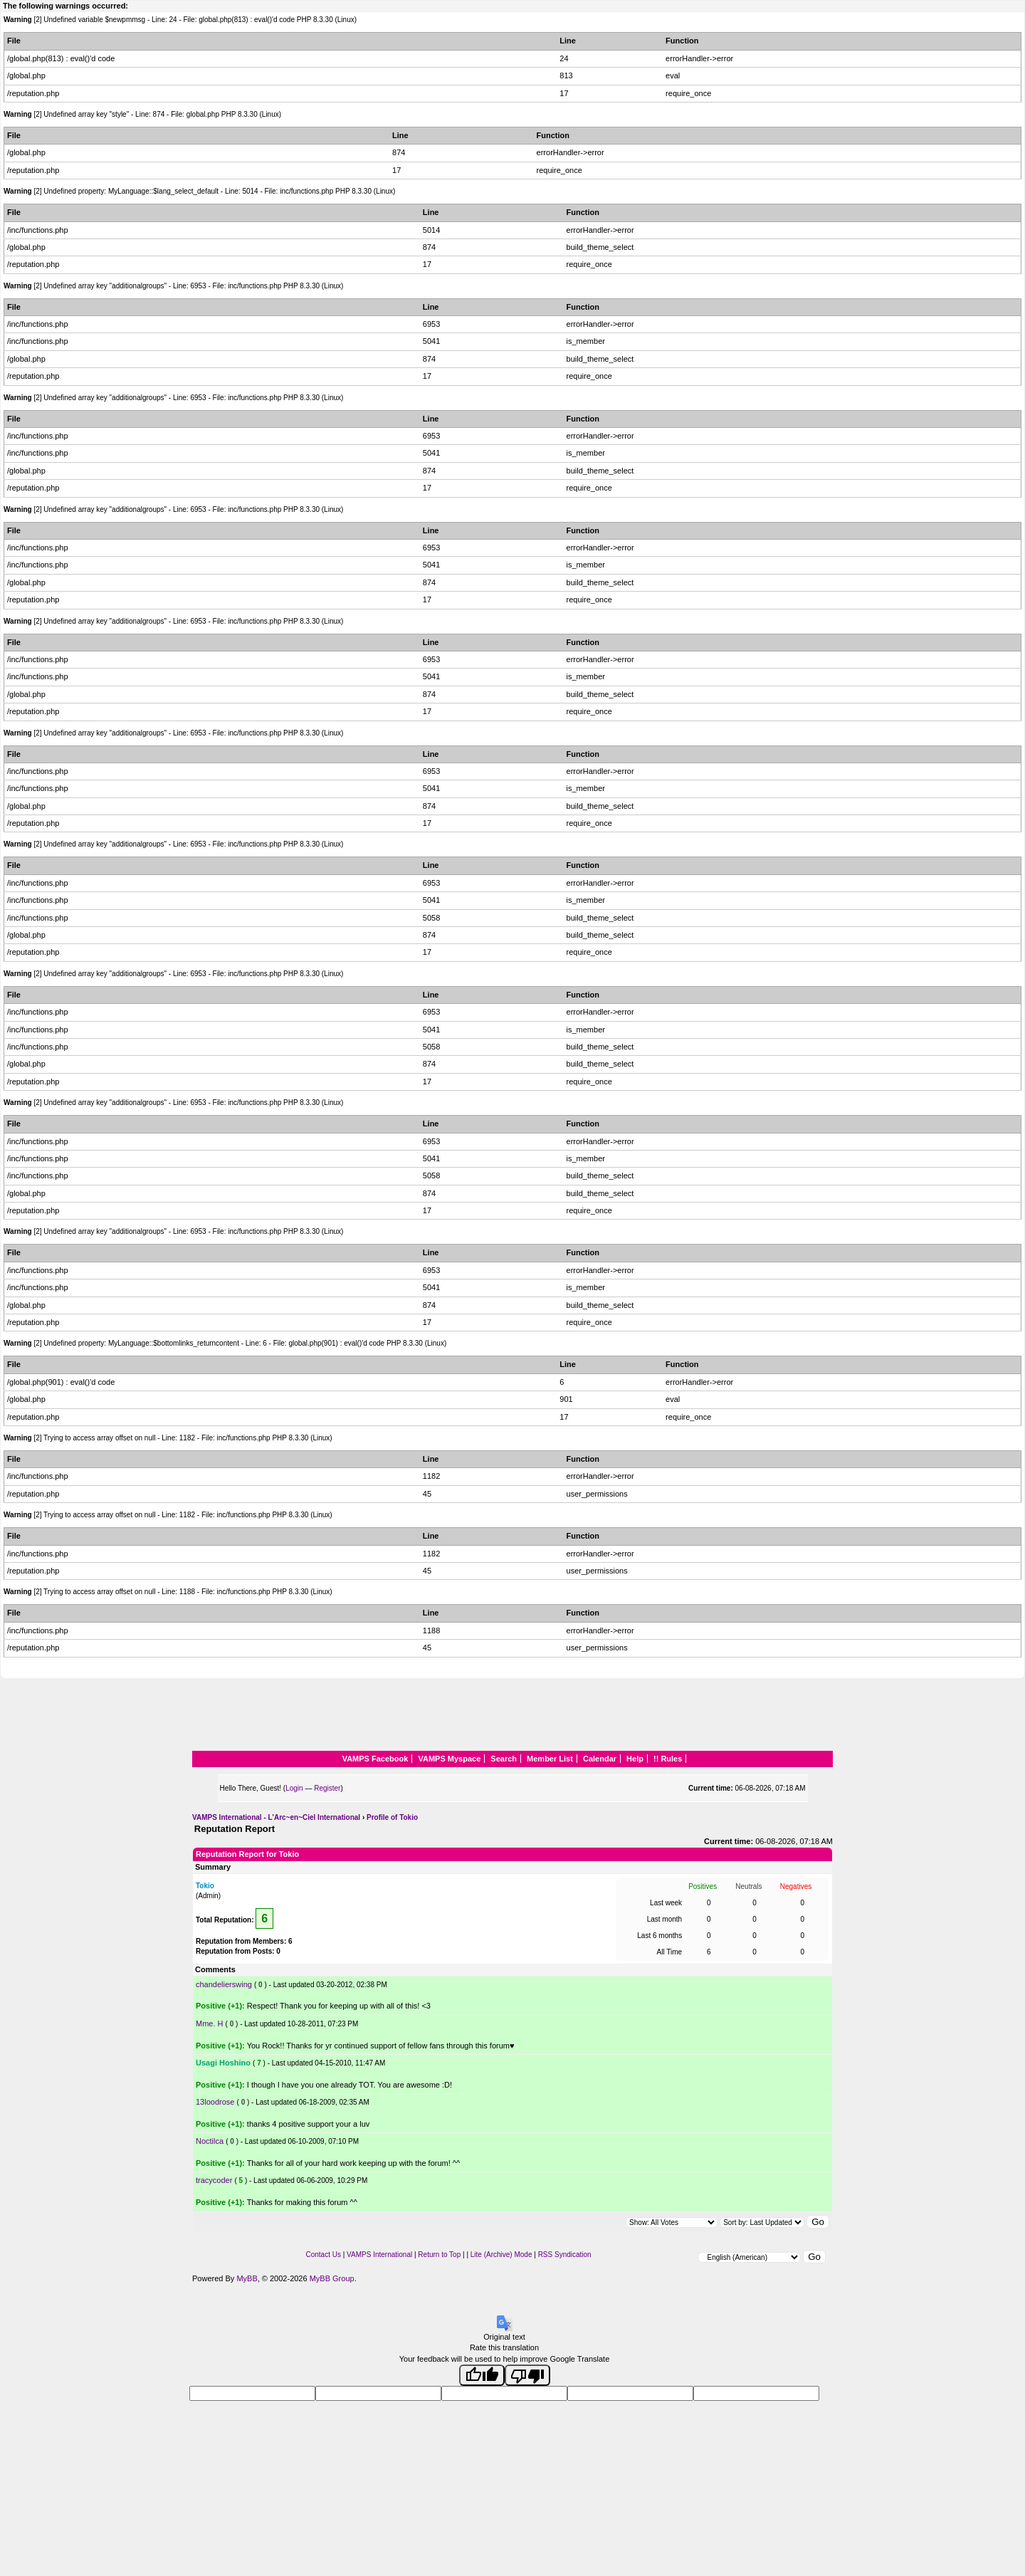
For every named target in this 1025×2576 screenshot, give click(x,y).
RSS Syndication (565, 2254)
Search (503, 1758)
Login (294, 1788)
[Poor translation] (527, 2375)
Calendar (599, 1758)
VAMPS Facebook (375, 1758)
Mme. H (210, 2023)
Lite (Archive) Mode (501, 2254)
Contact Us (322, 2254)
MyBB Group (332, 2278)
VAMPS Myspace (449, 1758)
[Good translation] (482, 2375)
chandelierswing (224, 1984)
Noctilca (210, 2141)
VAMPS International (379, 2254)
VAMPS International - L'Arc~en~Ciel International (276, 1817)
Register (327, 1788)
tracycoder (214, 2180)
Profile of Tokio (392, 1817)
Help (634, 1758)
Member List (550, 1758)
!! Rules (667, 1758)
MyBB (246, 2278)
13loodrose (215, 2102)
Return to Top (439, 2254)
